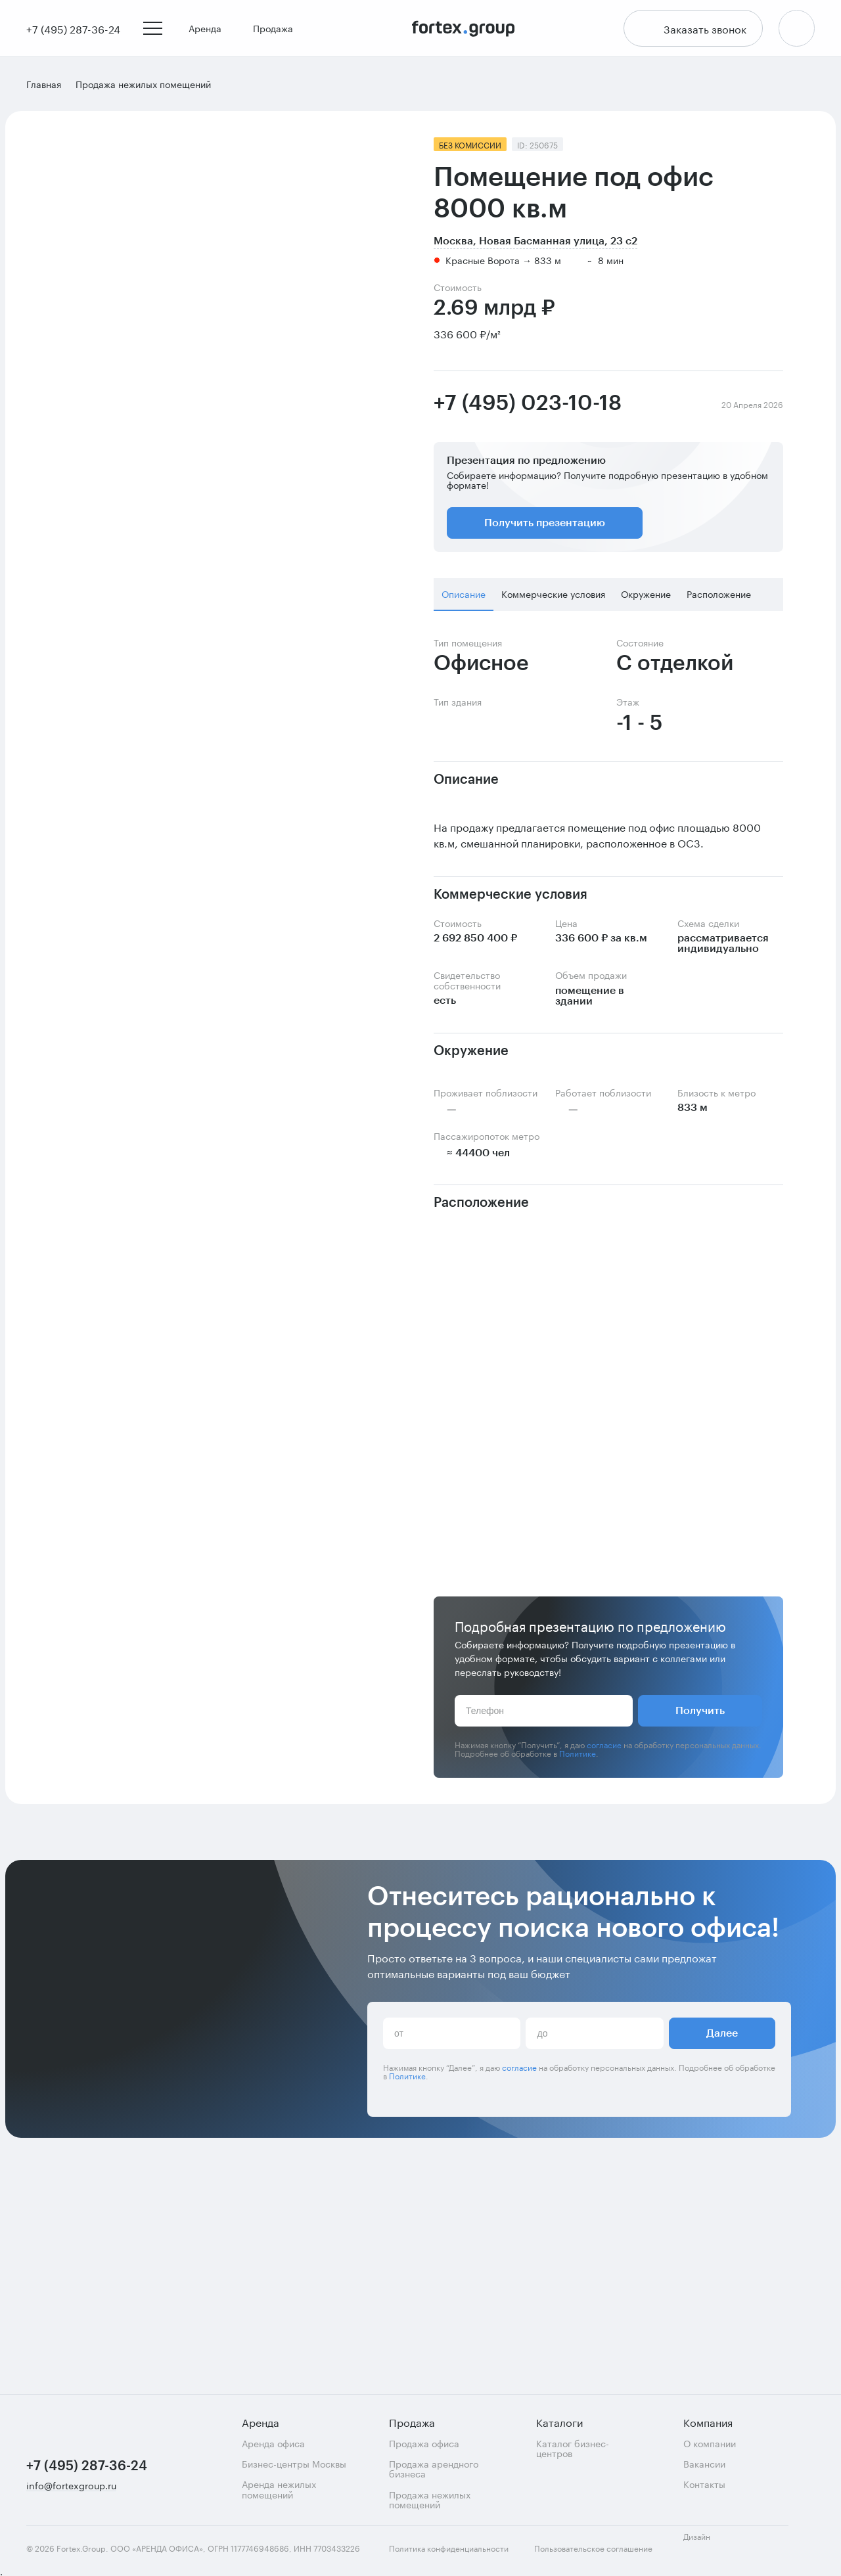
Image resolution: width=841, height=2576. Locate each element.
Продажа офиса (424, 2443)
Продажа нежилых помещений (429, 2499)
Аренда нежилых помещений (279, 2489)
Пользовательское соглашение (593, 2548)
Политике (577, 1754)
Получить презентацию (544, 524)
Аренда (210, 29)
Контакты (704, 2484)
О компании (709, 2443)
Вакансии (704, 2463)
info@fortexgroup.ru (71, 2485)
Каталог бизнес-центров (572, 2448)
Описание (464, 594)
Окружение (646, 594)
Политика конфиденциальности (449, 2548)
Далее (722, 2287)
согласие (604, 1745)
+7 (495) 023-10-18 (528, 404)
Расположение (719, 594)
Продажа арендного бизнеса (433, 2468)
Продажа (278, 29)
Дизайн (708, 2543)
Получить (700, 1712)
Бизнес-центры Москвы (294, 2463)
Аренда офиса (273, 2443)
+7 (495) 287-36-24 (86, 2466)
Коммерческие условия (553, 594)
